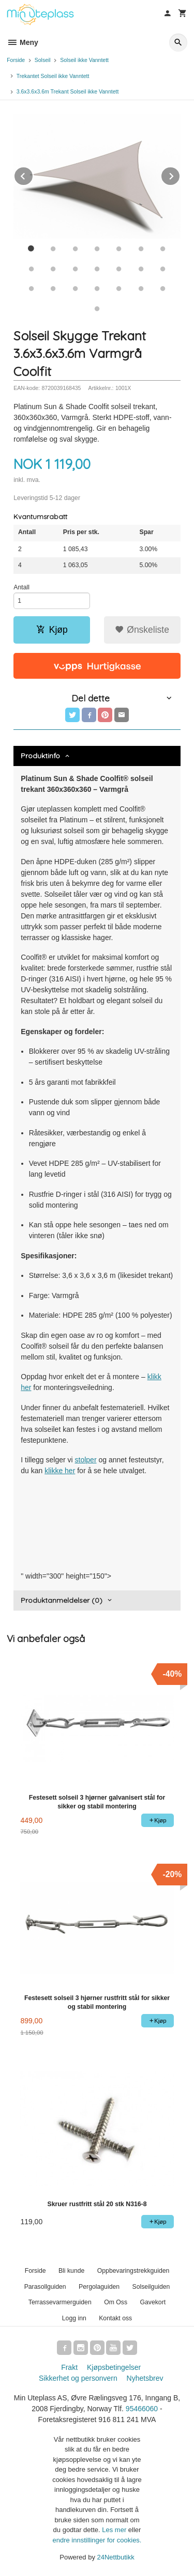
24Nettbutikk (116, 2557)
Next (180, 174)
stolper (86, 1460)
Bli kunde (71, 2270)
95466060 (142, 2409)
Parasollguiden (45, 2286)
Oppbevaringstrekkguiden (133, 2270)
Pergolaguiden (99, 2286)
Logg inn (74, 2318)
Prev (33, 174)
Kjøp (52, 630)
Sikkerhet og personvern (78, 2378)
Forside (16, 60)
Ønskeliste (142, 630)
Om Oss (115, 2302)
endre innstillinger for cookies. (97, 2540)
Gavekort (153, 2302)
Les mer (115, 2530)
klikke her (59, 1470)
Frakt (69, 2367)
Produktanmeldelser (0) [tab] (61, 1600)
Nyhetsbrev (145, 2378)
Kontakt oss (115, 2318)
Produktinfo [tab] (40, 755)
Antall (21, 587)
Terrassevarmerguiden (60, 2302)
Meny (22, 42)
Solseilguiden (151, 2286)
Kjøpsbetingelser (114, 2367)
